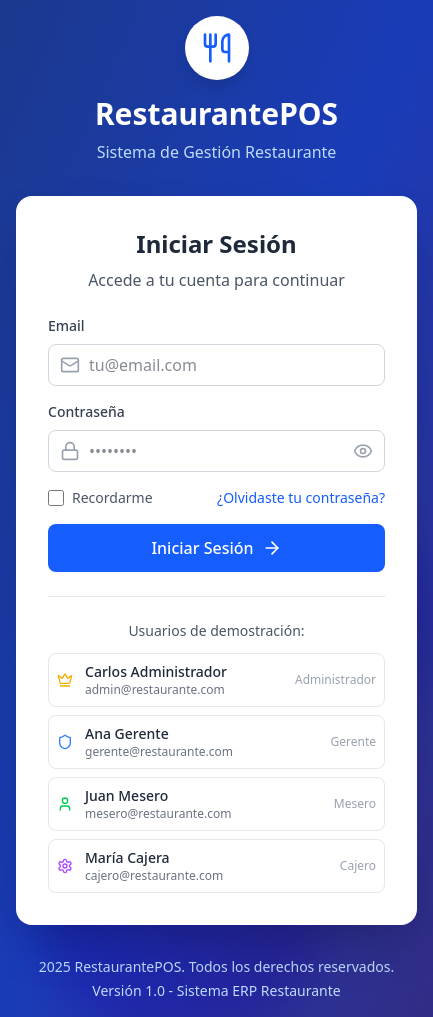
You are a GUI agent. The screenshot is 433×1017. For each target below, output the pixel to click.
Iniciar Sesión (216, 548)
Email (66, 325)
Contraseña (86, 411)
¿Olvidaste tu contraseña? (301, 497)
